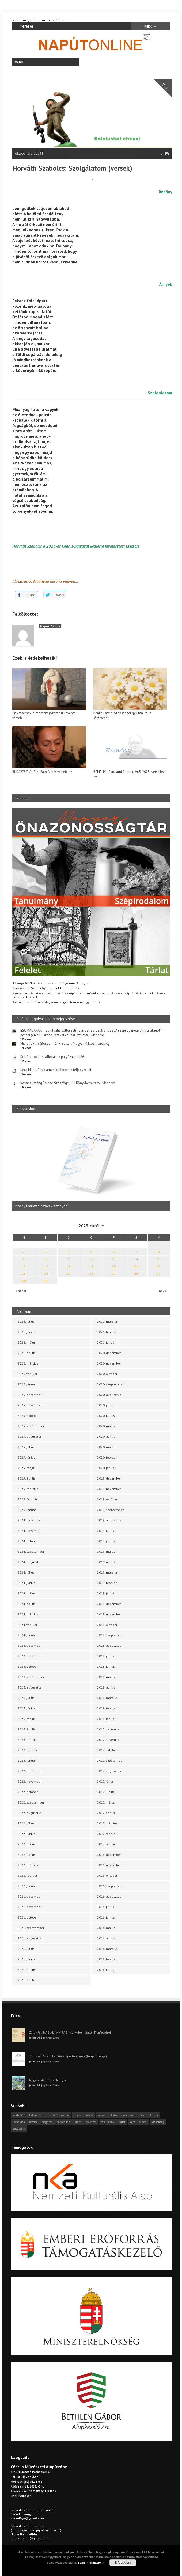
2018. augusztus (109, 1646)
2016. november (109, 1865)
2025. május (27, 1468)
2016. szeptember (110, 1886)
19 (91, 1266)
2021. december (29, 1896)
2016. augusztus (109, 1896)
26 (91, 1274)
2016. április (106, 1938)
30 (24, 1281)
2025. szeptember (31, 1426)
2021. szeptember (31, 1928)
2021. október (28, 1917)
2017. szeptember (110, 1761)
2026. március (28, 1363)
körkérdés (19, 2122)
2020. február (107, 1457)
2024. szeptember (31, 1551)
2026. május (27, 1342)
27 (114, 1274)
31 (46, 1281)
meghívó (46, 2122)
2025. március (28, 1489)
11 (69, 1259)
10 (46, 1259)
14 (136, 1259)
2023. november (29, 1656)
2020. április (106, 1436)
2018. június (106, 1666)
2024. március (28, 1614)
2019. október (107, 1499)
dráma (78, 2115)
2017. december (109, 1729)
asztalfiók (19, 2115)
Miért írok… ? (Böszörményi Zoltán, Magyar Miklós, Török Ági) (66, 1043)
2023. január (27, 1761)
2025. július (26, 1447)
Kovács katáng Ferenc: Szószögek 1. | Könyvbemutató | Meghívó (67, 1083)
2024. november (29, 1531)
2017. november (109, 1740)
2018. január (106, 1719)
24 (46, 1274)
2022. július (26, 1823)
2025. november (29, 1405)
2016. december (109, 1855)
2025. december (29, 1395)
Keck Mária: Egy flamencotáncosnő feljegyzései (55, 1070)
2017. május (106, 1802)
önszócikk (19, 2129)
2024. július (26, 1572)
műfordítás (63, 2122)
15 (159, 1259)
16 (24, 1266)
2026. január (27, 1384)
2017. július (105, 1781)
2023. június (26, 1708)
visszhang (158, 2122)
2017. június (106, 1792)
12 (91, 1259)
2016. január (106, 1970)
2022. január (27, 1886)
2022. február (27, 1876)
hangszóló (128, 2115)
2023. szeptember (31, 1677)
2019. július (105, 1531)
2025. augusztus (30, 1436)
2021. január (106, 1342)
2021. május (27, 1970)
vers (132, 2122)
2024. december (29, 1520)
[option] (91, 1164)
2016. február (107, 1959)
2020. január (106, 1468)
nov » (163, 1291)
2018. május (106, 1677)
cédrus (65, 2115)
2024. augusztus (30, 1562)
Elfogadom (123, 2562)
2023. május (27, 1719)
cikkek (53, 2115)
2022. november (29, 1781)
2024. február (27, 1625)
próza (77, 2122)
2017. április (106, 1813)
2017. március (107, 1823)
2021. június (26, 1959)
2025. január (27, 1510)
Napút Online (50, 626)
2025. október (28, 1416)
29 (159, 1274)
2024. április (27, 1604)
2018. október (107, 1625)
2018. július (105, 1656)
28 (136, 1274)
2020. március (107, 1447)
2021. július (26, 1949)
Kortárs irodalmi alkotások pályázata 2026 (52, 1056)
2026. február (27, 1374)
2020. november (109, 1363)
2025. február (27, 1499)
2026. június (26, 1332)
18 (69, 1266)
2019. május (106, 1551)
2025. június (26, 1457)
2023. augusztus (30, 1687)
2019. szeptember (110, 1510)
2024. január (27, 1635)
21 (136, 1266)
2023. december (29, 1646)
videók (143, 2122)
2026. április (27, 1353)
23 (24, 1274)
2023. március (28, 1740)
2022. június (26, 1834)
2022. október (28, 1792)
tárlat (122, 2122)
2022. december (29, 1771)
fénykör (102, 2115)
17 (46, 1266)
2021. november (29, 1907)
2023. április (27, 1729)
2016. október (107, 1876)
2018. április (106, 1687)
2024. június (26, 1583)
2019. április (106, 1562)
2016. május (106, 1928)
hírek (142, 2115)
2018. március (107, 1698)
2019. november (109, 1489)
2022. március (28, 1865)
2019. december (109, 1478)
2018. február (107, 1708)
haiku (114, 2115)
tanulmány (107, 2122)
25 (69, 1274)
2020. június (106, 1416)
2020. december (109, 1353)
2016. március (107, 1949)
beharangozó (37, 2115)
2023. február (27, 1750)
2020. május (106, 1426)
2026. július (26, 1321)
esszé (89, 2115)
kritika (154, 2115)
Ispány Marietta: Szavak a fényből (42, 1205)
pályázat (91, 2122)
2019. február (107, 1583)
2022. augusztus (30, 1813)
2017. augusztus (109, 1771)
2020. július (105, 1405)
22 (159, 1266)
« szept (21, 1291)
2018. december (109, 1604)
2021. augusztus (30, 1938)
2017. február (106, 1834)
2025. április (27, 1478)
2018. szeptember (110, 1635)
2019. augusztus (109, 1520)
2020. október (107, 1374)
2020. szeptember (110, 1384)
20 (114, 1266)
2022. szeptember (31, 1802)
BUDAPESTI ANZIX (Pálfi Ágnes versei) (39, 772)
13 (114, 1259)
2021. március (107, 1321)
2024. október (28, 1541)
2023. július (26, 1698)
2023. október (28, 1666)
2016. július (105, 1907)
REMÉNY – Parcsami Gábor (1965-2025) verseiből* (129, 772)
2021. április (27, 1980)
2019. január (106, 1593)
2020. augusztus (109, 1395)
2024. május (27, 1593)
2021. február (107, 1332)
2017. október (107, 1750)
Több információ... (90, 2562)
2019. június (106, 1541)
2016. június (106, 1917)
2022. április (27, 1855)
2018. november (109, 1614)
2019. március (107, 1572)
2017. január (106, 1844)
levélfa (33, 2122)
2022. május (27, 1844)
